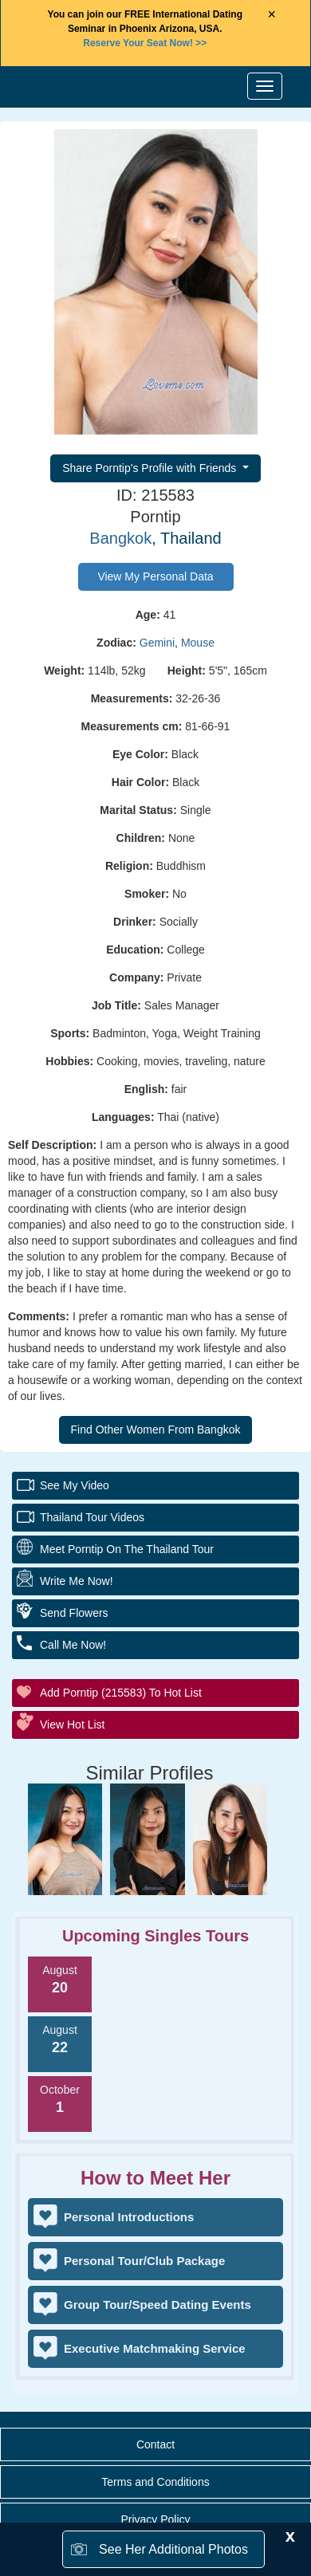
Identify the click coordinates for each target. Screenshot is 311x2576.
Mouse (198, 642)
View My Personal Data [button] (155, 576)
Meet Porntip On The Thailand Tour (127, 1549)
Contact (155, 2444)
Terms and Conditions (155, 2482)
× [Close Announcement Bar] (271, 14)
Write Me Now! (76, 1581)
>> (145, 43)
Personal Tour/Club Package (144, 2260)
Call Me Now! (73, 1644)
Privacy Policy (155, 2519)
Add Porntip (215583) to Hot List (121, 1692)
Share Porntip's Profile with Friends (150, 468)
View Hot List (72, 1724)
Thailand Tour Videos (92, 1517)
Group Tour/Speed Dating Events (157, 2304)
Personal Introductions (129, 2217)
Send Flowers (74, 1613)
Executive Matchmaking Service (155, 2348)
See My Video (74, 1485)
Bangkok (120, 538)
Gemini (157, 642)
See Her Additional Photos (173, 2549)
